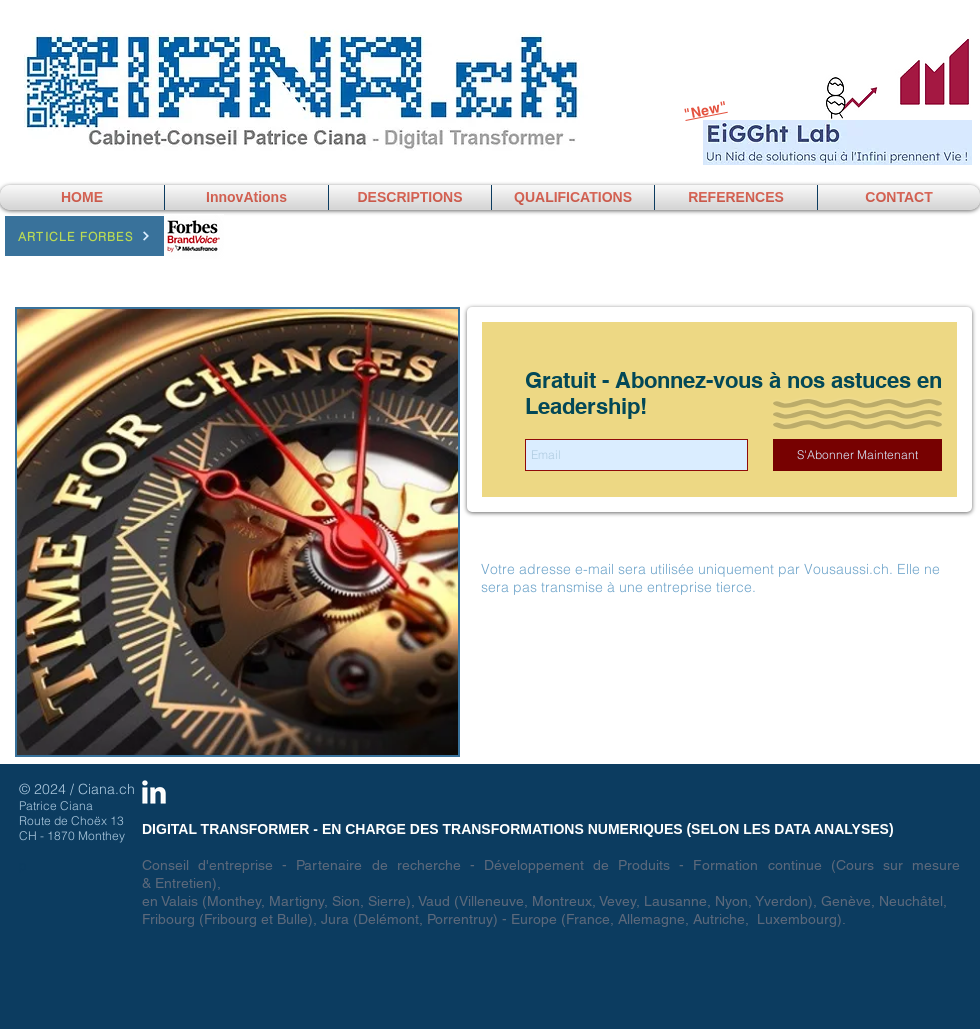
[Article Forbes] (84, 236)
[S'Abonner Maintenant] (857, 455)
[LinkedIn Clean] (154, 792)
